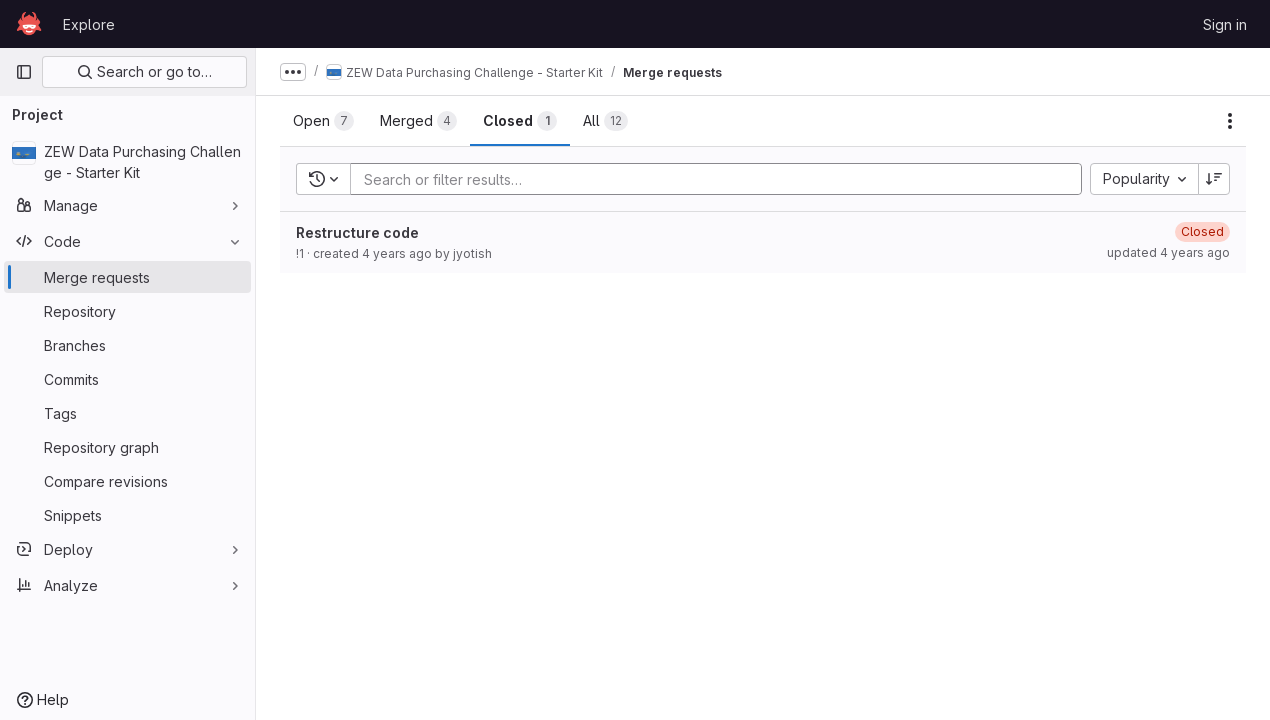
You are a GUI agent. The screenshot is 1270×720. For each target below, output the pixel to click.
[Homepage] (29, 24)
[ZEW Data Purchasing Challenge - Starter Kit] (127, 162)
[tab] (323, 121)
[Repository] (127, 311)
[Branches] (127, 345)
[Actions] (1230, 121)
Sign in (1225, 24)
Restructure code (357, 232)
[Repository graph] (127, 447)
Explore (89, 24)
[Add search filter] (722, 179)
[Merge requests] (127, 277)
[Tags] (127, 413)
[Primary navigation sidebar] (24, 72)
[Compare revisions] (127, 481)
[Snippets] (127, 515)
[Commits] (127, 379)
